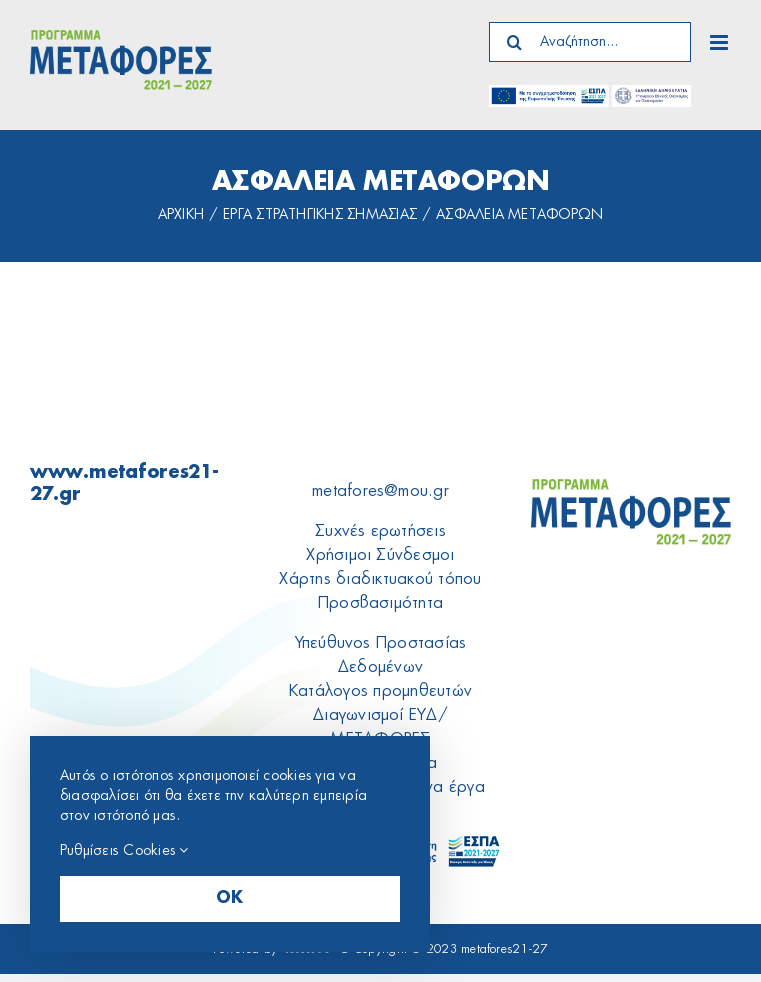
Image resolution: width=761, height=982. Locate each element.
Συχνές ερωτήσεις (380, 531)
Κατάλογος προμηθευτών (380, 691)
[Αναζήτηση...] (590, 42)
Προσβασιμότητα (380, 603)
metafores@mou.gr (380, 491)
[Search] (514, 42)
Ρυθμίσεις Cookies (124, 850)
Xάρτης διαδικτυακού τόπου (380, 579)
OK (229, 899)
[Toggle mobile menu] (720, 42)
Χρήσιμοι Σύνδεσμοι (380, 555)
